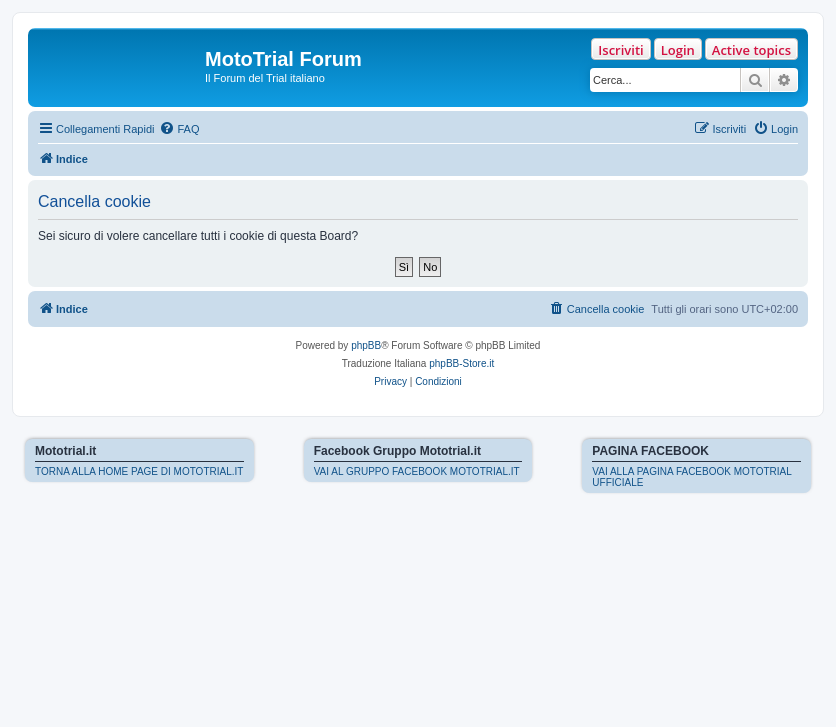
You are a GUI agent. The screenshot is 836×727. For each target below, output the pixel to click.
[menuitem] (179, 129)
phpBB (366, 345)
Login (678, 50)
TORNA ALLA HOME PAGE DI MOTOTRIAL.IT (139, 471)
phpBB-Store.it (461, 363)
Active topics (751, 50)
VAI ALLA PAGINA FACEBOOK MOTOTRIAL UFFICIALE (691, 477)
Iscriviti (620, 50)
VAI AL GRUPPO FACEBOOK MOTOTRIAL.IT (417, 471)
